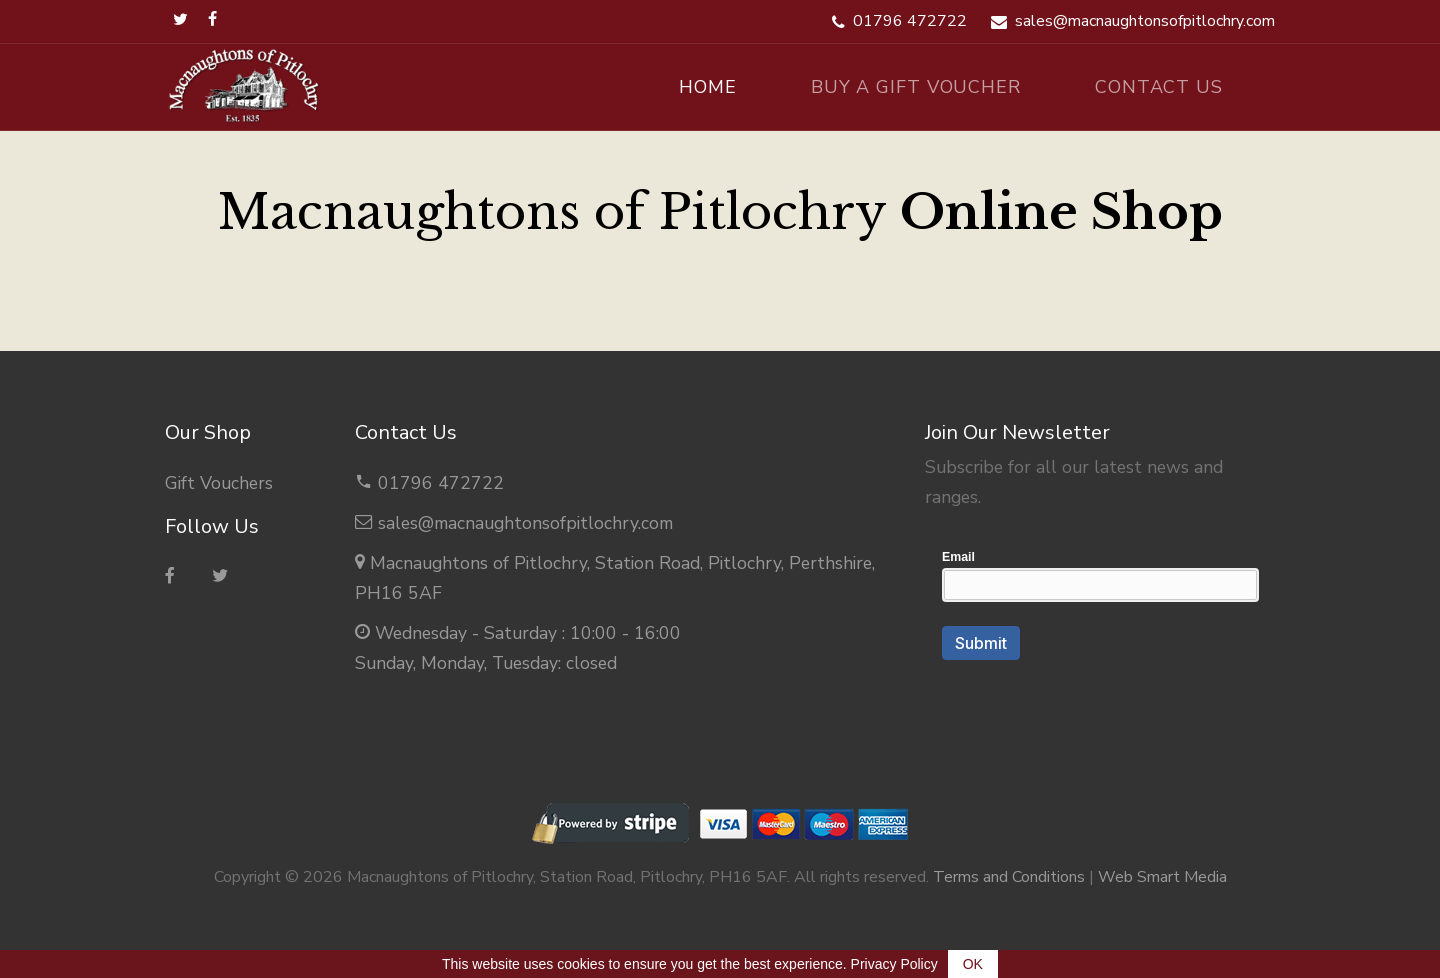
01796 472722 (441, 483)
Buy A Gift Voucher (916, 87)
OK (973, 964)
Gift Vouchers (219, 483)
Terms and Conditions (1009, 877)
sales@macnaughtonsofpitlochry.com (525, 523)
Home (708, 87)
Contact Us (1159, 87)
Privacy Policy (894, 964)
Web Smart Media (1162, 877)
